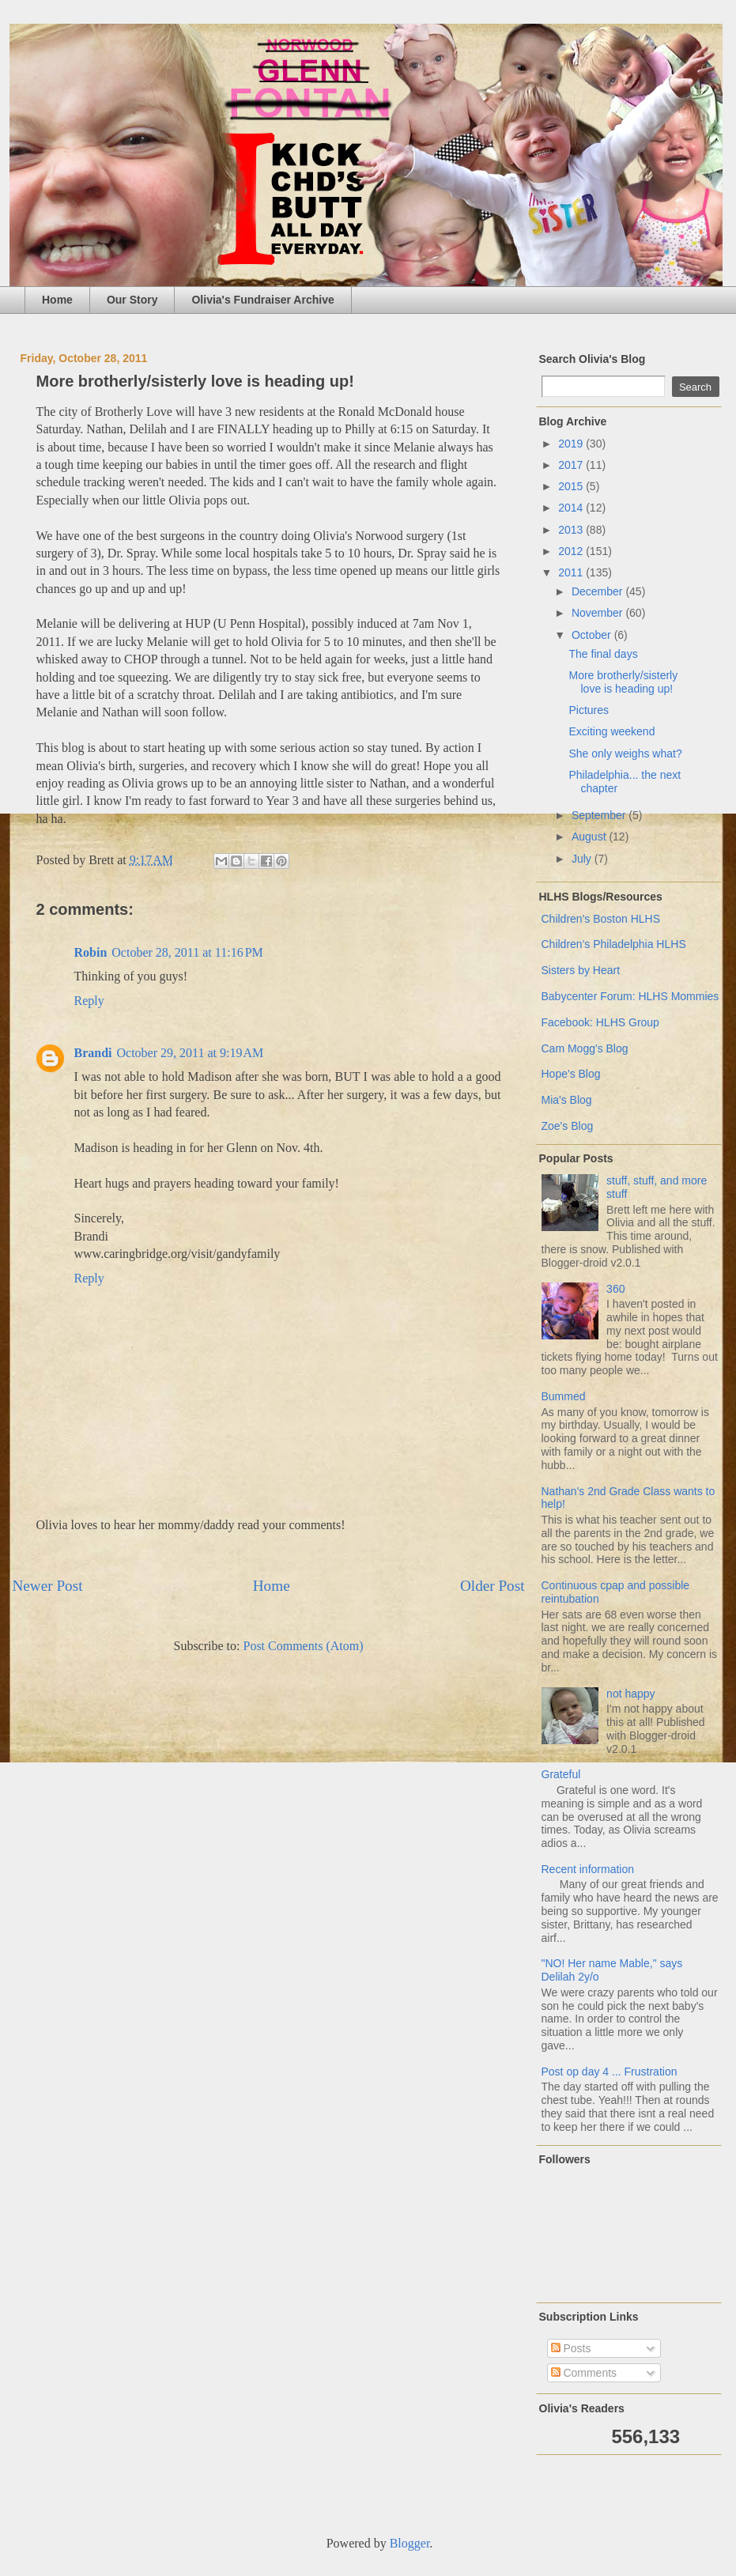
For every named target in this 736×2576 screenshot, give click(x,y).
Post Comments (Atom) (303, 1645)
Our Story (132, 299)
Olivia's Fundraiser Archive (262, 299)
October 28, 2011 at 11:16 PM (186, 952)
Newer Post (48, 1585)
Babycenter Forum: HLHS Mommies (630, 996)
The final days (602, 654)
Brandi (93, 1052)
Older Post (492, 1585)
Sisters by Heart (581, 970)
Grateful (561, 1774)
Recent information (588, 1869)
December (598, 591)
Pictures (588, 710)
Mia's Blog (567, 1099)
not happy (630, 1693)
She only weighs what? (624, 753)
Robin (91, 952)
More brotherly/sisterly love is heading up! (622, 682)
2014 (572, 507)
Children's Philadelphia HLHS (614, 944)
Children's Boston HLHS (601, 918)
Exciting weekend (611, 731)
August (590, 836)
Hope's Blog (571, 1073)
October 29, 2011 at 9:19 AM (190, 1052)
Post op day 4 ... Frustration (609, 2071)
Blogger (410, 2543)
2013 (572, 529)
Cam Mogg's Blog (585, 1048)
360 (615, 1288)
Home (57, 299)
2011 (572, 572)
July (583, 858)
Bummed (564, 1396)
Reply (89, 1000)
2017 (572, 465)
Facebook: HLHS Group (600, 1022)
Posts (571, 2348)
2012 (572, 551)
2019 (572, 443)
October (593, 635)
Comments (584, 2372)
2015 (572, 486)
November (598, 612)
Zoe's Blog (568, 1126)
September (600, 815)
